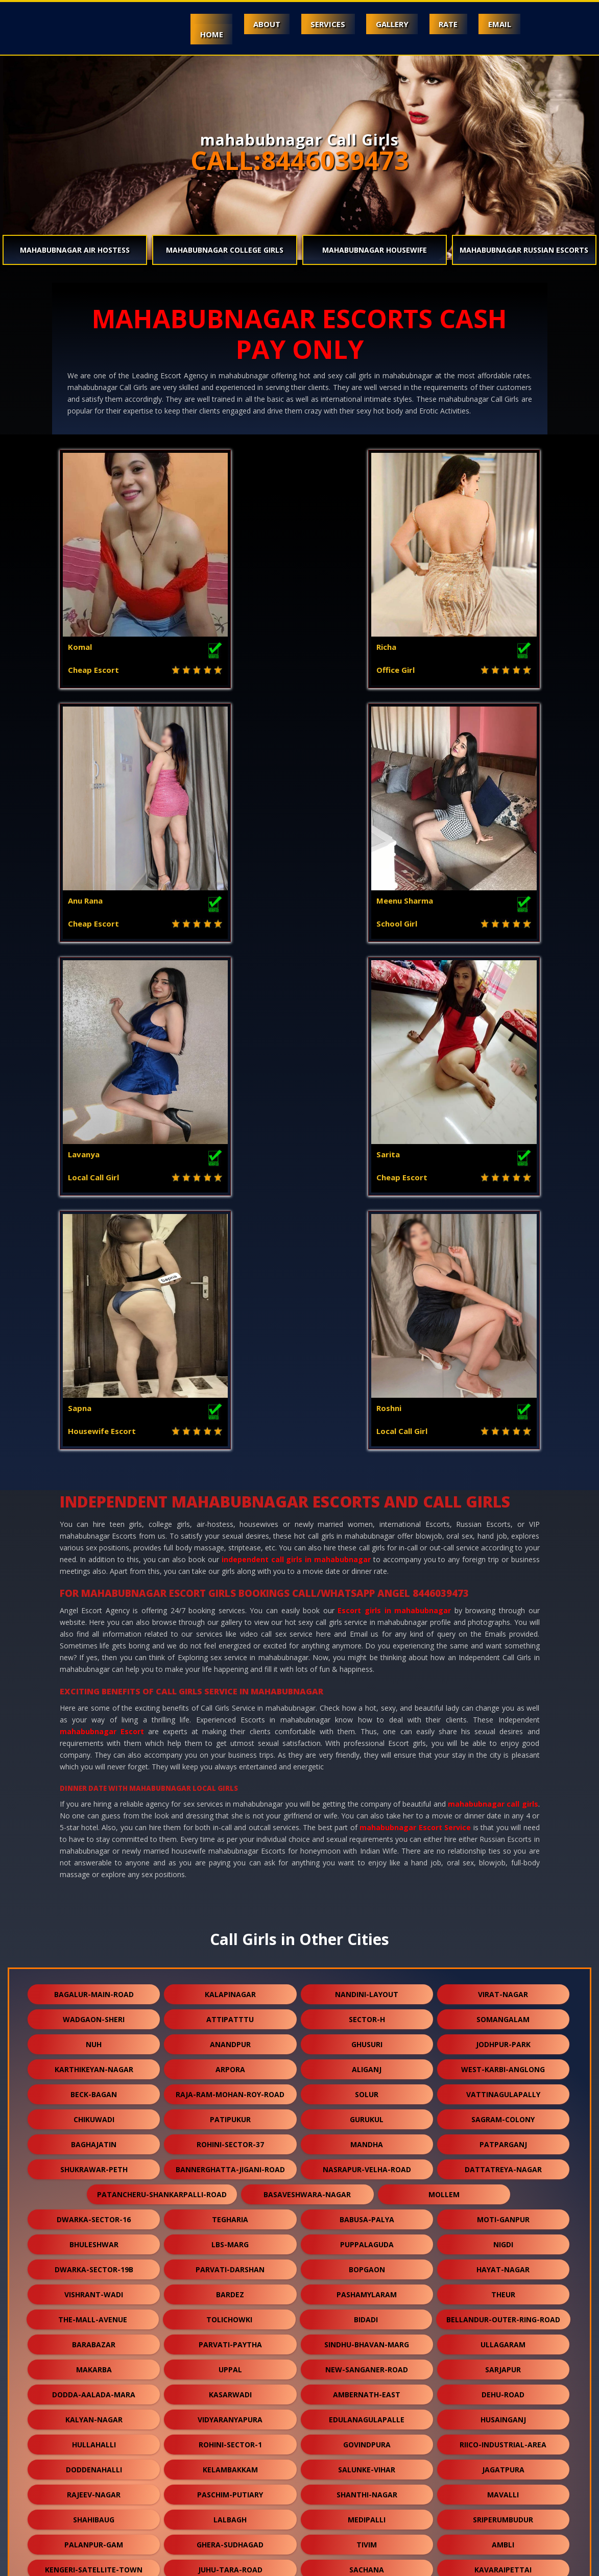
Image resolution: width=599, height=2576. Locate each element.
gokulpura (367, 2458)
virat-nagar (503, 1507)
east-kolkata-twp (230, 2157)
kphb (93, 2333)
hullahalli (94, 1957)
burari (94, 2433)
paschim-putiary (230, 2007)
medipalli (367, 2032)
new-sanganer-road (366, 1882)
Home (195, 34)
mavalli (503, 2007)
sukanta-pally (503, 2333)
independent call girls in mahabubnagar (296, 1072)
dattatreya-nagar (503, 1682)
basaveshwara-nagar (307, 1707)
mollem (444, 1707)
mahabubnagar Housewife (374, 250)
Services (317, 24)
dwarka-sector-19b (94, 1782)
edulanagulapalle (366, 1932)
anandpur (230, 1557)
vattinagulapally (503, 1607)
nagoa (366, 2157)
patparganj (503, 1657)
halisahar (94, 2107)
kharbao (366, 2433)
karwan (367, 2132)
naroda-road (503, 2157)
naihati (230, 2483)
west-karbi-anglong (503, 1582)
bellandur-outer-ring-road (503, 1832)
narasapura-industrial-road (162, 2258)
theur (503, 1807)
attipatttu (230, 1532)
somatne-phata (230, 2132)
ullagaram (503, 1857)
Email (497, 24)
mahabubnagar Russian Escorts (524, 250)
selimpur (503, 2183)
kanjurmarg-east (94, 2132)
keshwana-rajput (503, 2383)
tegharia (230, 1732)
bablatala (438, 2258)
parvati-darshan (230, 1782)
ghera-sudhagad (230, 2057)
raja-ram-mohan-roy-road (230, 1607)
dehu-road (503, 1907)
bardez (230, 1807)
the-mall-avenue (92, 1832)
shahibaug (93, 2032)
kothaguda (367, 2483)
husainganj (503, 1932)
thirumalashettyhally (366, 2333)
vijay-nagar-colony (94, 2183)
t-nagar (230, 2208)
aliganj (366, 1582)
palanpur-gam (93, 2057)
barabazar (93, 1857)
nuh (94, 1557)
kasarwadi (230, 1907)
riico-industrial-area (503, 1957)
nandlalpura (503, 2358)
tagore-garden (94, 2283)
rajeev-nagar (94, 2007)
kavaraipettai (503, 2082)
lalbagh (230, 2032)
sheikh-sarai (435, 2233)
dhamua (367, 2408)
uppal (230, 1882)
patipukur (230, 1632)
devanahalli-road (94, 2358)
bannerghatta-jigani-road (230, 1682)
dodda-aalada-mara (93, 1907)
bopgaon (367, 1782)
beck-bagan (93, 1607)
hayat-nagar (503, 1782)
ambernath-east (366, 1907)
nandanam (367, 2183)
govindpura (367, 1957)
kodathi (230, 2408)
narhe (366, 2283)
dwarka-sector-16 (94, 1732)
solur (366, 1607)
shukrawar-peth (94, 1682)
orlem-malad (503, 2408)
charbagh (503, 2107)
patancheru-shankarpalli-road (162, 1707)
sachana (366, 2082)
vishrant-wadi (93, 1807)
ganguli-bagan (230, 2433)
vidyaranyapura (230, 1932)
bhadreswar (301, 2258)
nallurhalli (503, 2483)
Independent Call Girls (108, 2562)
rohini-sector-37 (230, 1657)
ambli (503, 2057)
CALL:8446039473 (299, 160)
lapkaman (94, 2508)
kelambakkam (230, 1982)
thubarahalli (230, 2383)
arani (503, 2508)
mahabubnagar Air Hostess (75, 250)
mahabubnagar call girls (493, 1317)
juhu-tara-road (230, 2082)
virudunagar (367, 2383)
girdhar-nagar (94, 2208)
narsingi (367, 2107)
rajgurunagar (230, 2333)
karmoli (94, 2458)
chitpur (503, 2132)
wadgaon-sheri (94, 1532)
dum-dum (366, 2308)
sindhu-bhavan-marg (366, 1857)
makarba (94, 1882)
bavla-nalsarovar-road (93, 2483)
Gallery (384, 24)
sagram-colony (503, 1632)
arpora (230, 1582)
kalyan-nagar (94, 1932)
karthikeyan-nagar (94, 1582)
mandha (366, 1657)
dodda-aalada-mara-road (230, 2308)
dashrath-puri (367, 2208)
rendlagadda (503, 2283)
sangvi (230, 2358)
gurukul (367, 1632)
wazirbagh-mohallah (93, 2308)
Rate (443, 24)
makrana (230, 2458)
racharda (230, 2283)
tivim (366, 2057)
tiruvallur (503, 2208)
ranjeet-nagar (230, 2107)
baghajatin (93, 1657)
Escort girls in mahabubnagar (394, 1123)
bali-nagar (230, 2508)
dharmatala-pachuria (162, 2233)
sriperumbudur (503, 2032)
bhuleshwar (93, 1757)
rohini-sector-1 (230, 1957)
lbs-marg (230, 1757)
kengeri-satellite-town (93, 2082)
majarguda (298, 2233)
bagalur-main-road (94, 1507)
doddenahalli (94, 1982)
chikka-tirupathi (503, 2308)
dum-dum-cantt (94, 2408)
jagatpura (503, 1982)
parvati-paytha (230, 1857)
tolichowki (229, 1832)
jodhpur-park (503, 1557)
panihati (94, 2157)
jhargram (503, 2433)
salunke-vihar (366, 1982)
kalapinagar (230, 1507)
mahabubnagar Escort (102, 1244)
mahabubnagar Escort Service (415, 1340)
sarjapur (503, 1882)
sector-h (367, 1532)
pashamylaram (367, 1807)
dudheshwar (503, 2458)
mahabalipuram (230, 2183)
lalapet (367, 2358)
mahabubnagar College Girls (224, 250)
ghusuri (366, 1557)
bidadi (366, 1832)
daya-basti (367, 2508)
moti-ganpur (503, 1732)
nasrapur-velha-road (367, 1682)
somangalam (503, 1532)
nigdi (503, 1757)
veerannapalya (94, 2383)
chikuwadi (94, 1632)
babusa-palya (367, 1732)
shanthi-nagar (367, 2007)
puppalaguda (367, 1757)
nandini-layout (366, 1507)
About (253, 24)
